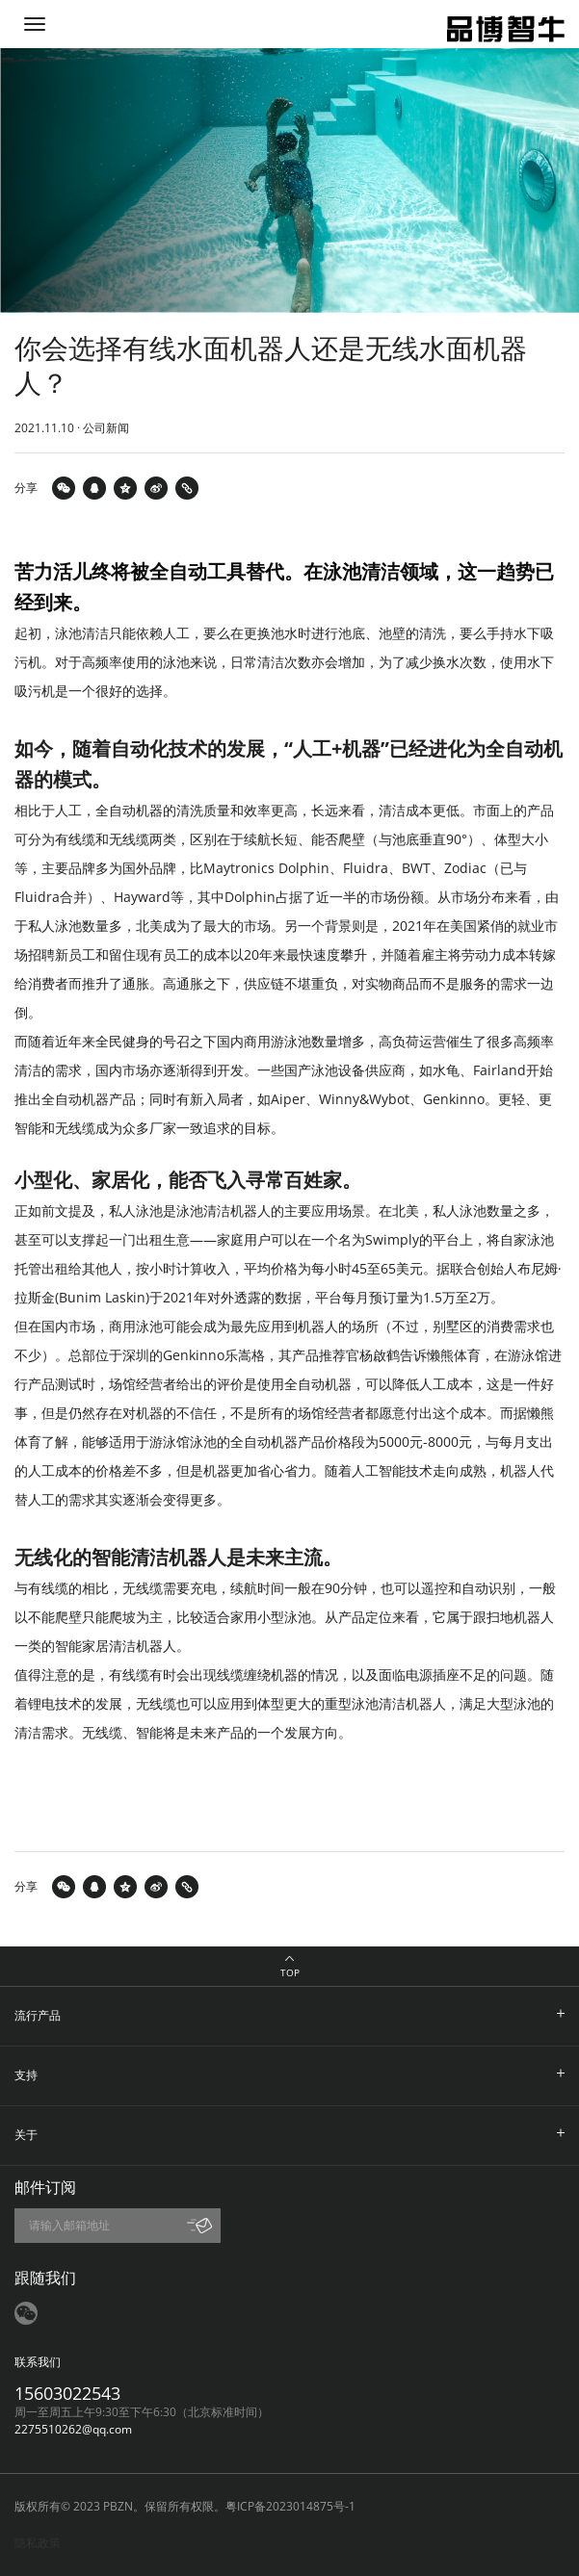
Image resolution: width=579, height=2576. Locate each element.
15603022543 (67, 2393)
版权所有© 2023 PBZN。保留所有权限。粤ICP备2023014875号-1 (184, 2506)
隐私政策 (37, 2543)
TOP (290, 1972)
